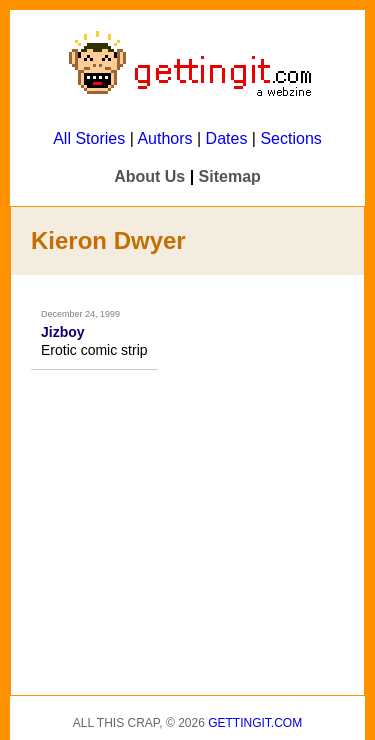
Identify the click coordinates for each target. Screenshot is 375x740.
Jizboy (63, 332)
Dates (227, 138)
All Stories (89, 138)
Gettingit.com (255, 723)
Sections (290, 138)
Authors (164, 138)
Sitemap (230, 176)
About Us (149, 176)
